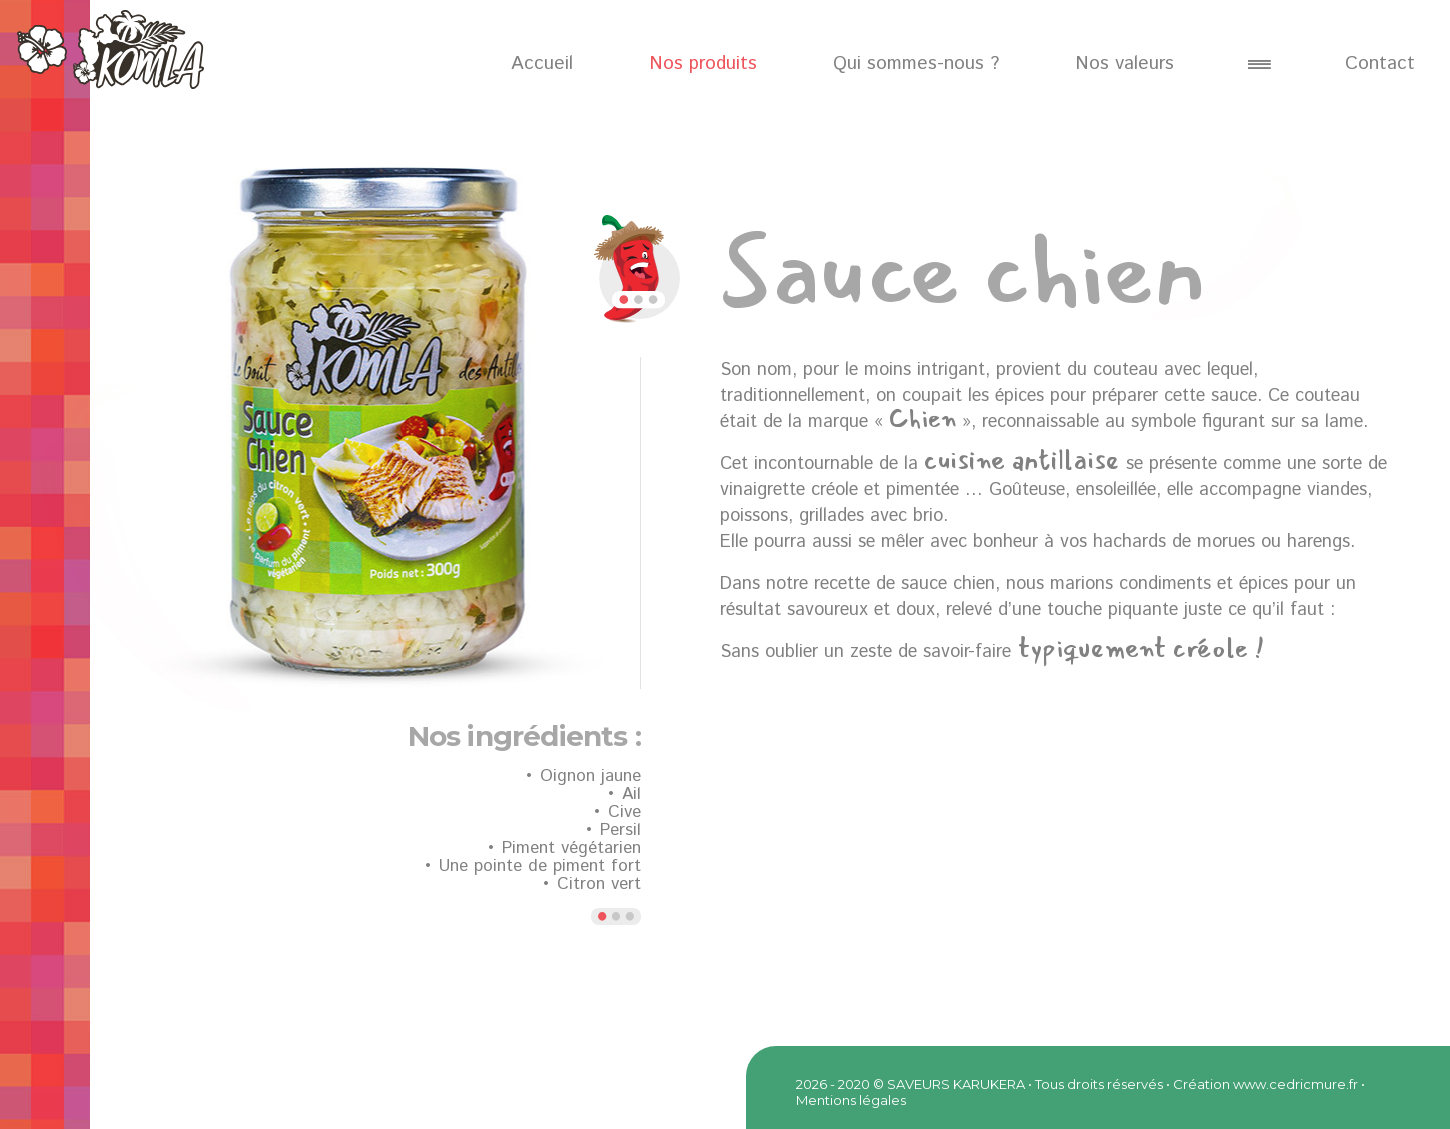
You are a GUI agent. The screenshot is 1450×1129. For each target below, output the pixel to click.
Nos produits (703, 63)
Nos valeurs (1124, 63)
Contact (1380, 63)
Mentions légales (851, 1100)
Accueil (542, 63)
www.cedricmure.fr (1295, 1084)
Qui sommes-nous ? (916, 63)
